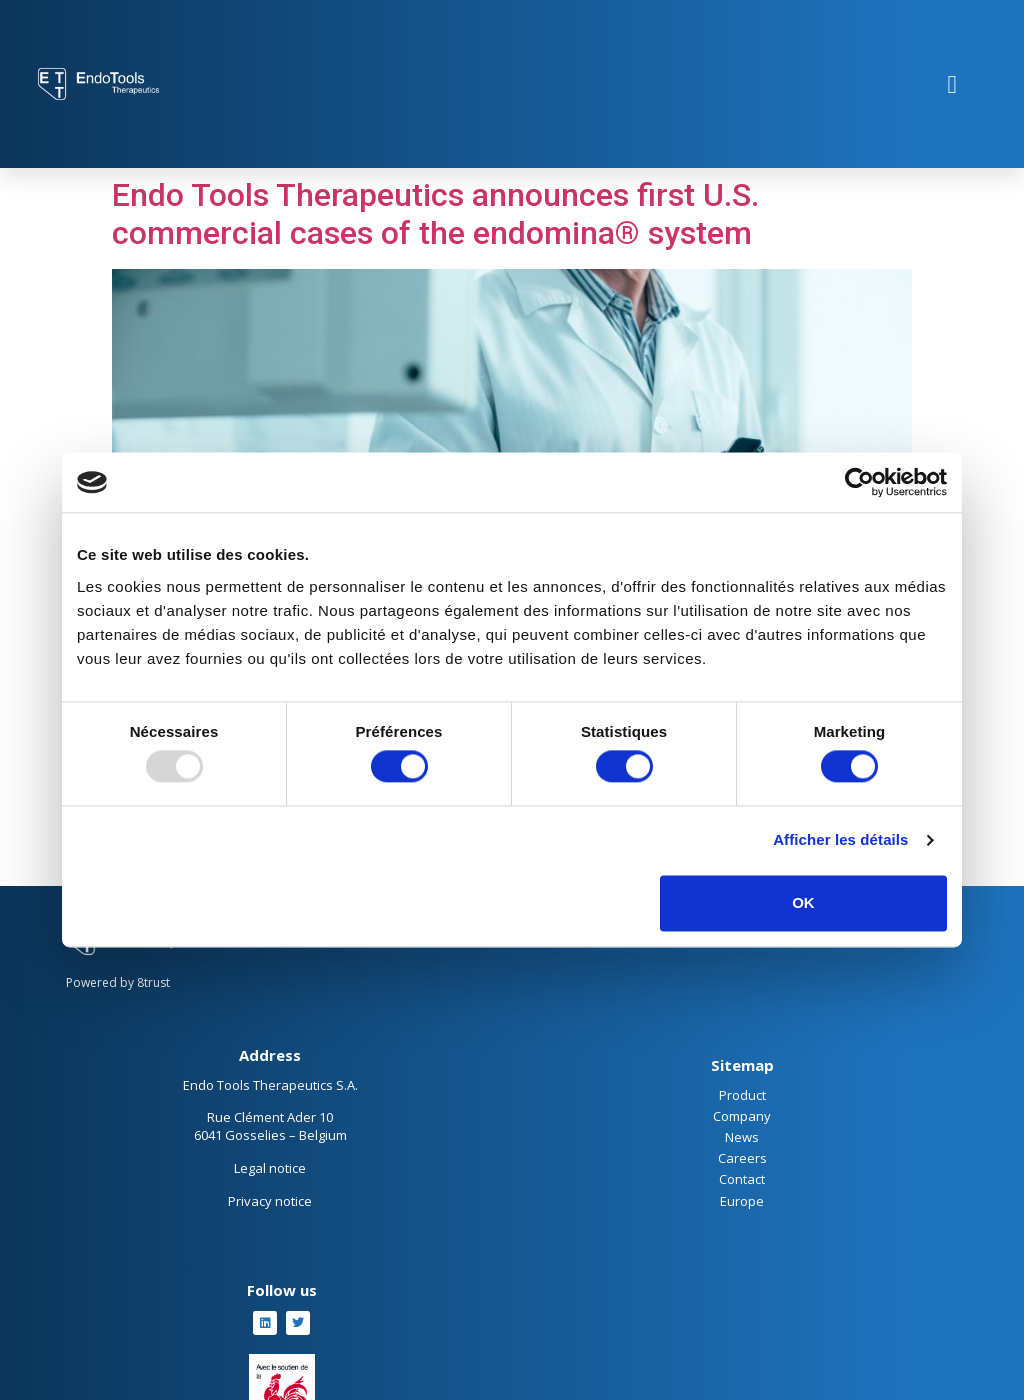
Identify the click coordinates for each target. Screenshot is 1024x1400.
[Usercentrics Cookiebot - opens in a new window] (859, 482)
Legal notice (270, 1168)
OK (803, 902)
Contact (742, 1179)
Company (742, 1116)
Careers (742, 1158)
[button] (952, 84)
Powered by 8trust (118, 982)
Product (742, 1095)
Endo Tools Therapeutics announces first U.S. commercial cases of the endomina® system (435, 214)
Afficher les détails (840, 840)
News (742, 1137)
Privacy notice (270, 1201)
